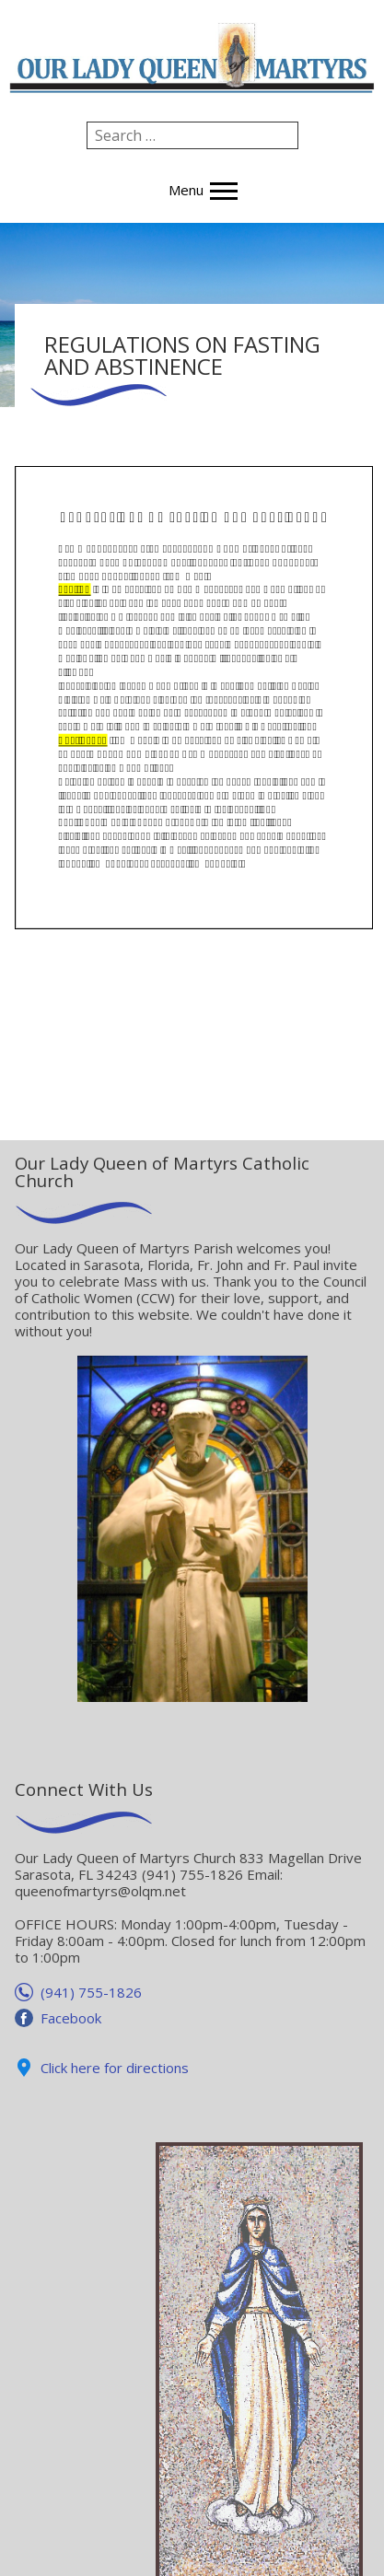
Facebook (71, 2018)
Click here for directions (115, 2067)
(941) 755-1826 (91, 1992)
